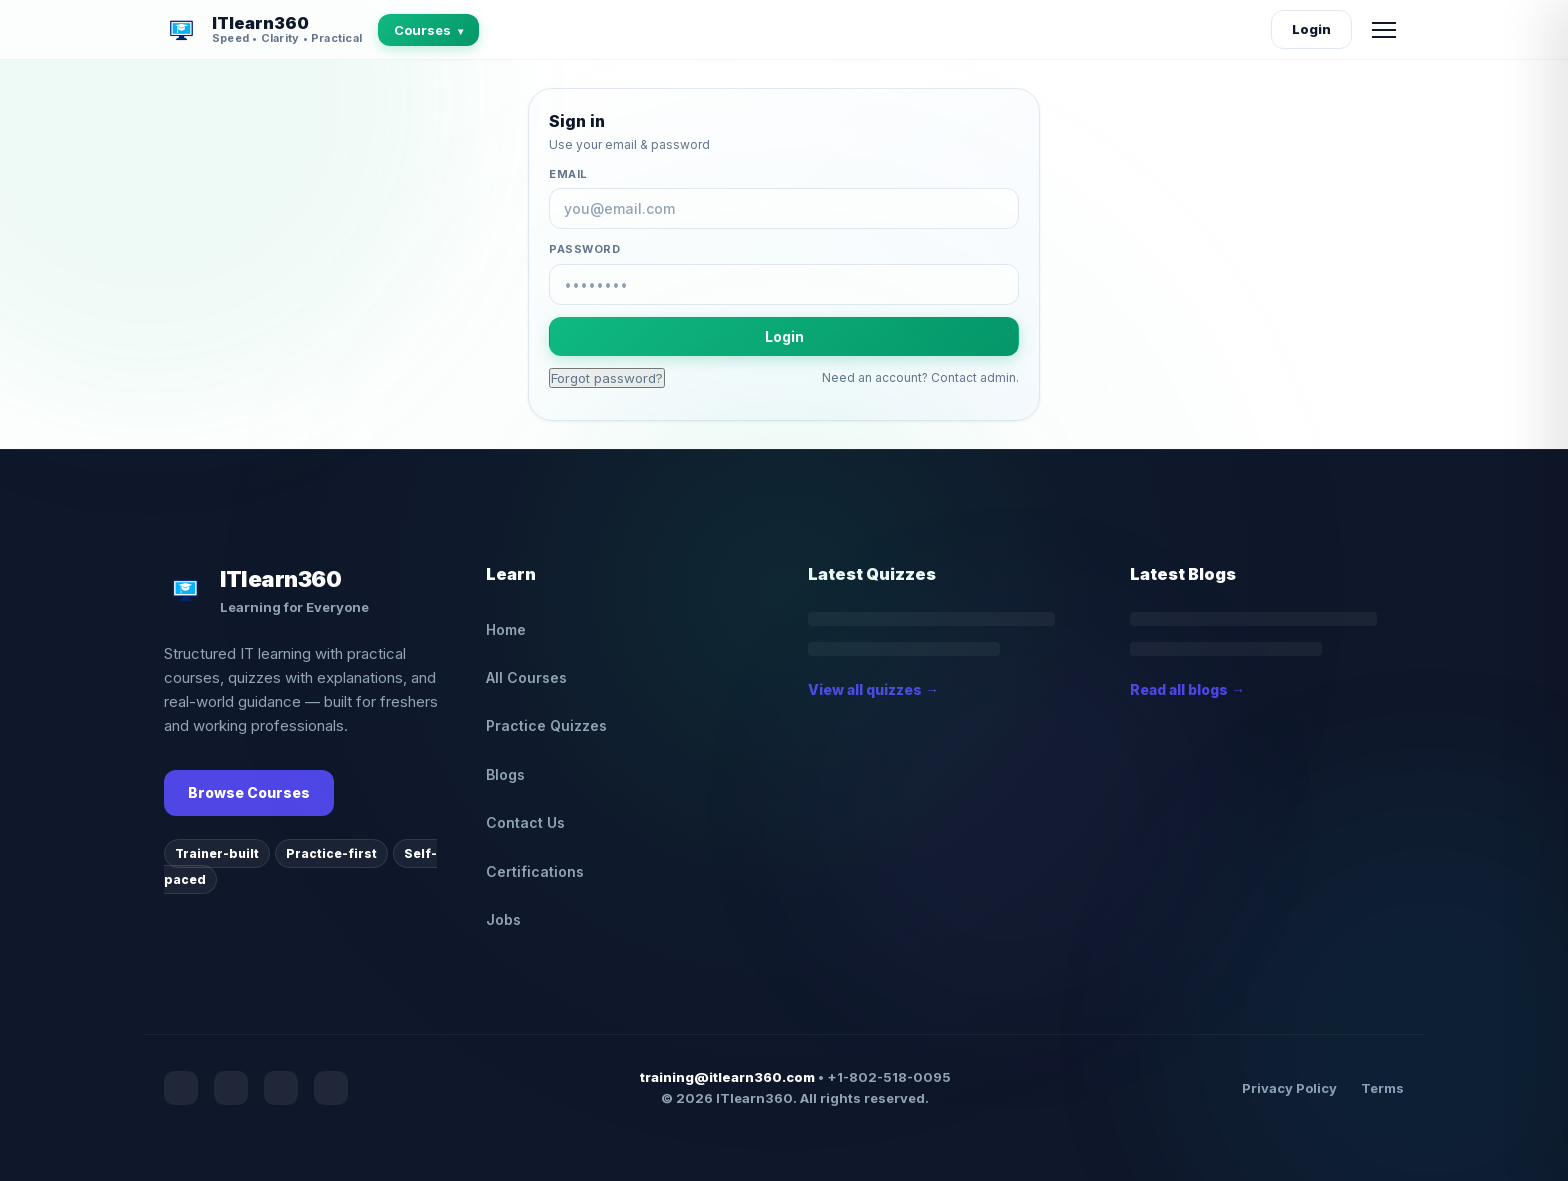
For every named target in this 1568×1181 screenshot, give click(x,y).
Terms (1382, 1088)
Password (584, 249)
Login (1311, 29)
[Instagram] (281, 1088)
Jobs (503, 919)
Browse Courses (249, 792)
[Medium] (331, 1088)
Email (568, 174)
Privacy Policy (1289, 1088)
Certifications (535, 871)
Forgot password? (607, 378)
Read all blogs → (1187, 689)
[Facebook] (181, 1088)
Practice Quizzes (546, 725)
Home (506, 629)
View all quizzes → (873, 689)
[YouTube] (231, 1088)
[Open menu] (1384, 30)
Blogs (505, 774)
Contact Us (525, 822)
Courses (428, 30)
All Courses (526, 677)
